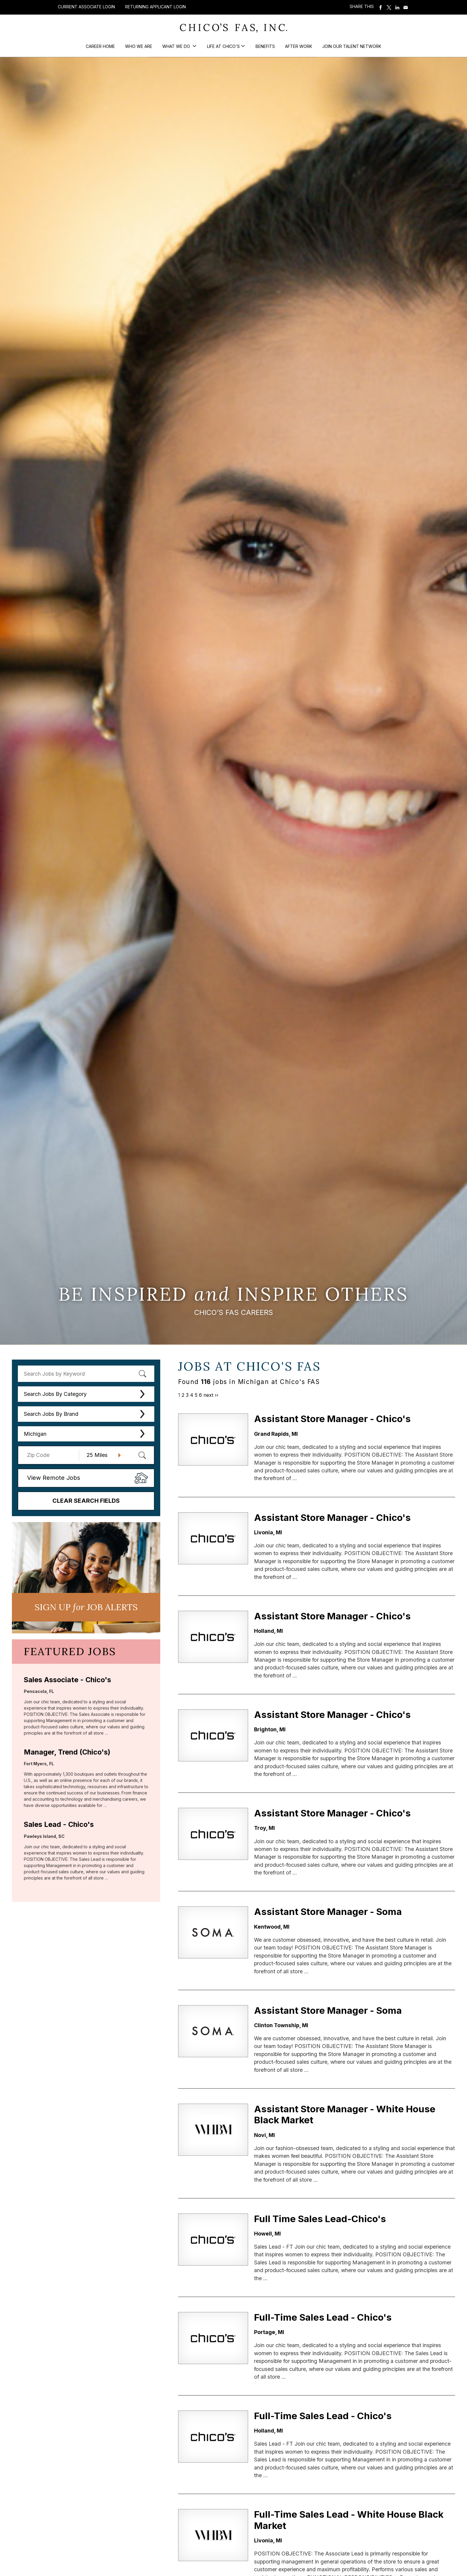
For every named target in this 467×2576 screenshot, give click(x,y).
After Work (298, 46)
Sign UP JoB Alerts (86, 1607)
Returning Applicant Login (155, 6)
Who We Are (138, 46)
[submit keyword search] (142, 1374)
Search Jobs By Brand (51, 1414)
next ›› (210, 1395)
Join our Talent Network (351, 46)
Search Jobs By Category (55, 1394)
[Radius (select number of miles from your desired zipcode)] (101, 1455)
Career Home (100, 46)
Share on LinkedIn (397, 7)
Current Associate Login (86, 6)
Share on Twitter (389, 7)
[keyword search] (86, 1374)
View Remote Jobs (53, 1477)
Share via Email (405, 7)
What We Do (176, 46)
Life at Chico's (223, 46)
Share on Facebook (380, 7)
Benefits (265, 46)
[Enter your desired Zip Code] (51, 1455)
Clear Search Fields (86, 1500)
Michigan (35, 1434)
